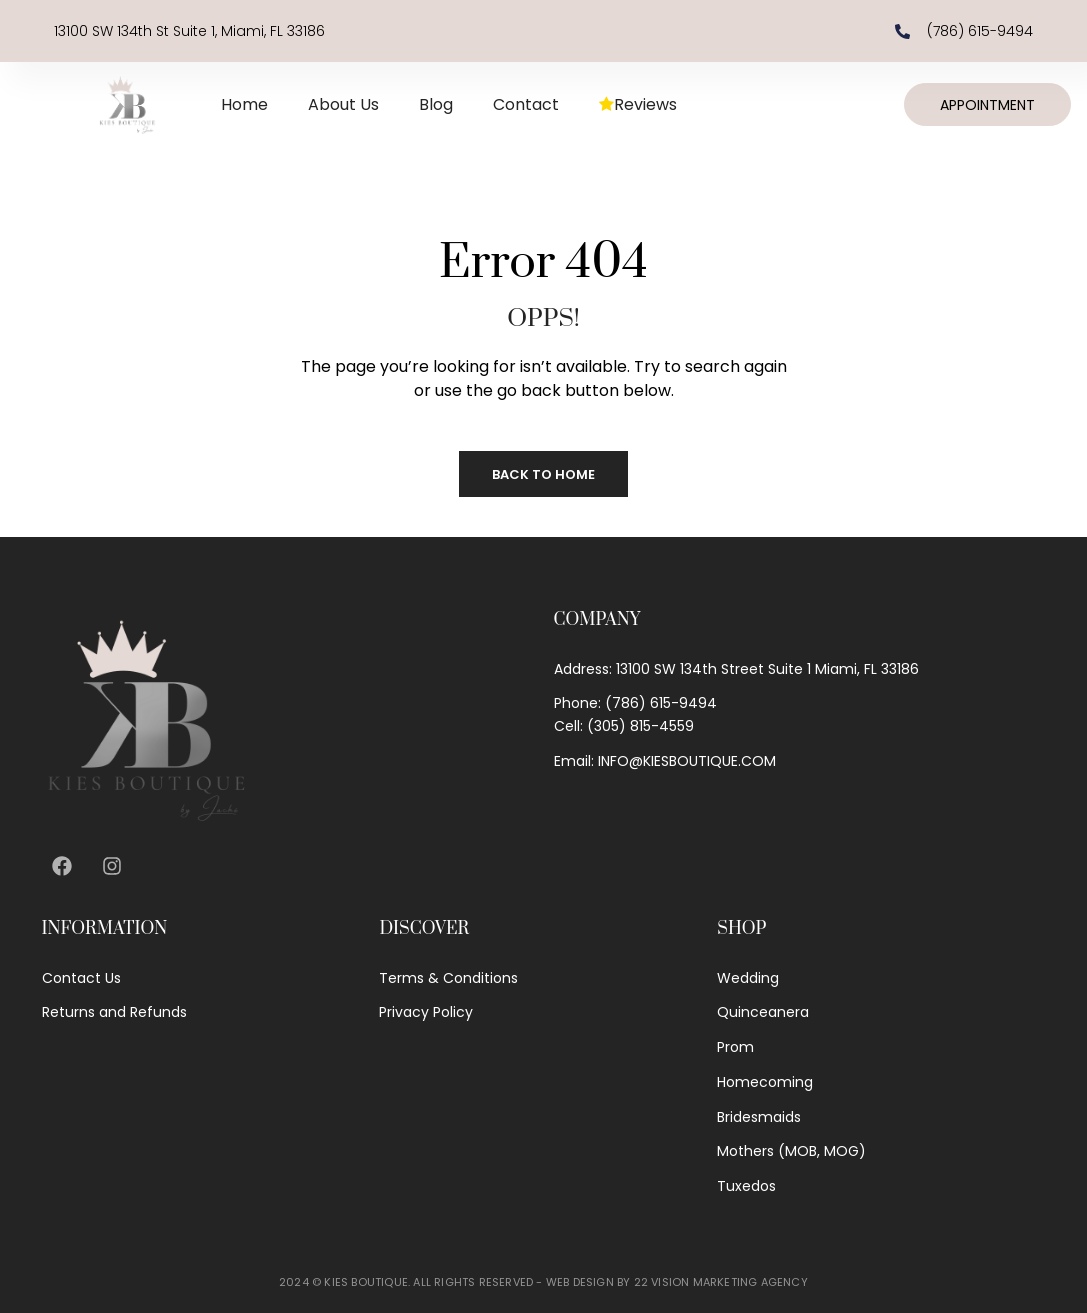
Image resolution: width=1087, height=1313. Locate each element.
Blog (436, 104)
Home (244, 104)
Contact (526, 104)
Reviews (638, 104)
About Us (343, 104)
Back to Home (543, 474)
